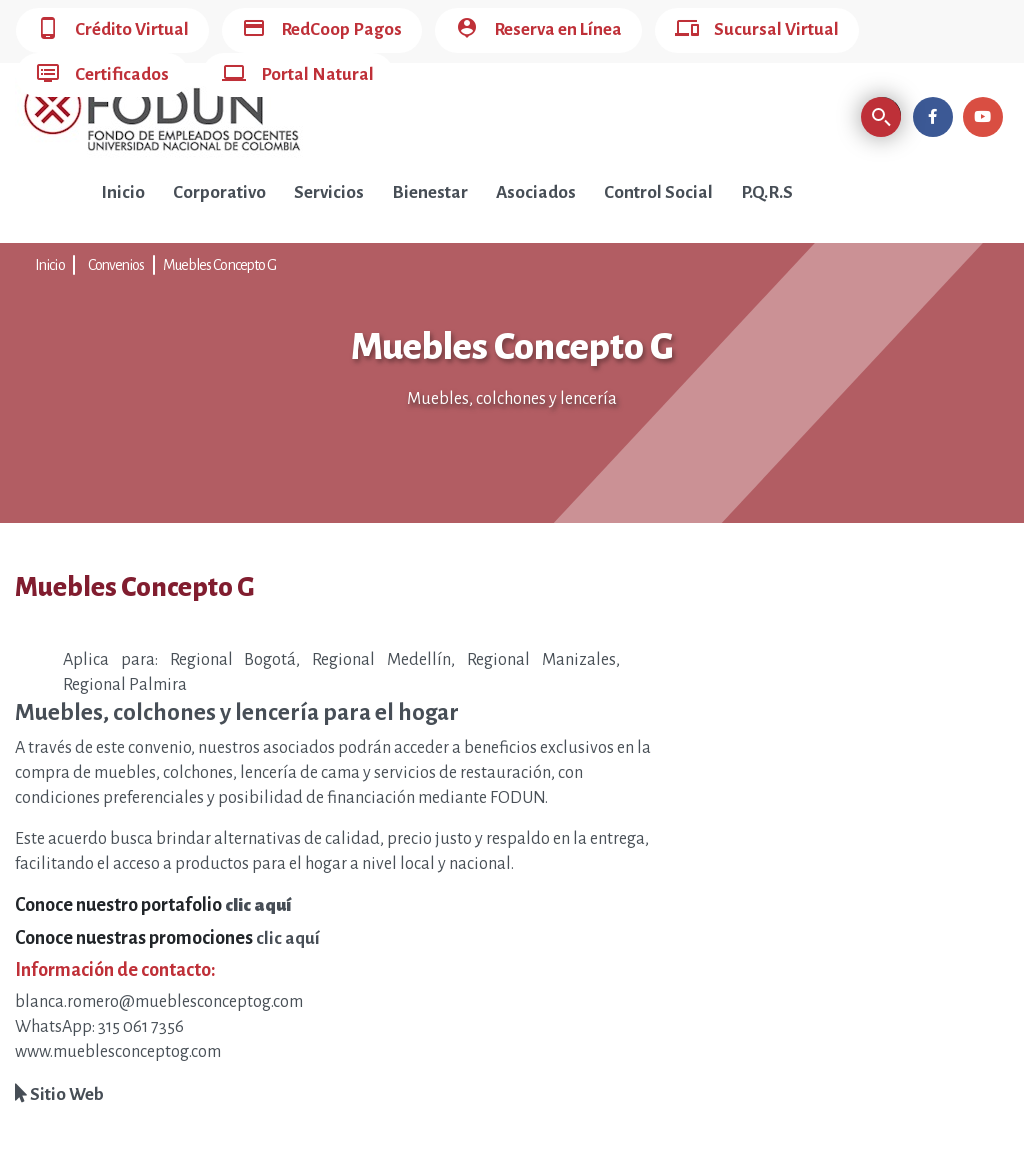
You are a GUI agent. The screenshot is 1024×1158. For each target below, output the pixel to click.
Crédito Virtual (112, 30)
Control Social (658, 192)
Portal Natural (298, 75)
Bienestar (430, 192)
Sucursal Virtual (757, 30)
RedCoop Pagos (322, 30)
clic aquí (288, 938)
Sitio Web (59, 1094)
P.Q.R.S (767, 192)
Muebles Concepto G (220, 265)
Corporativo (219, 192)
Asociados (536, 192)
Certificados (102, 75)
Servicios (329, 192)
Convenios (116, 265)
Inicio (123, 192)
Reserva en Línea (538, 30)
